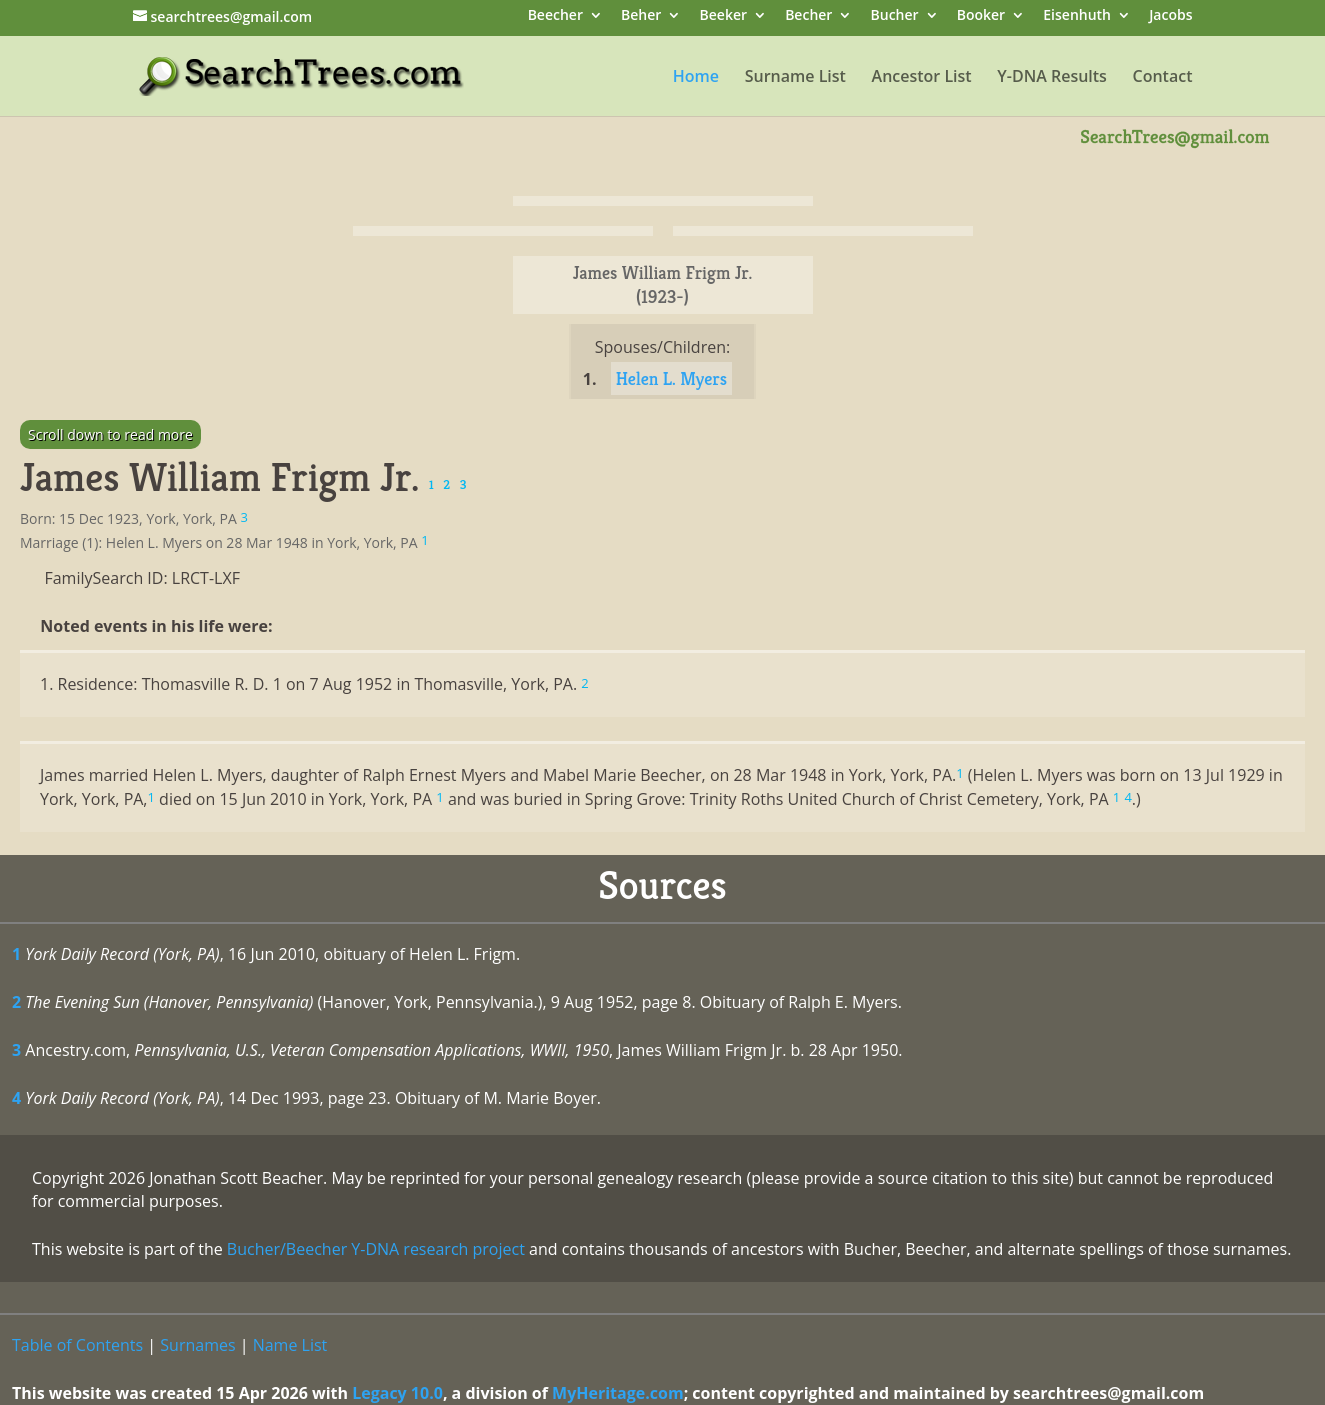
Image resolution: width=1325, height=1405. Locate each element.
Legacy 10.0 (397, 1393)
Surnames (197, 1345)
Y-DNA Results (1052, 78)
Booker (981, 16)
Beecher (555, 16)
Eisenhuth (1077, 16)
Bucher (895, 16)
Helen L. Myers (672, 378)
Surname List (795, 78)
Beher (641, 16)
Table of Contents (77, 1345)
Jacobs (1170, 16)
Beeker (724, 16)
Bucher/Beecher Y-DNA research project (376, 1249)
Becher (808, 16)
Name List (290, 1345)
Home (696, 78)
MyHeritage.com (618, 1393)
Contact (1163, 78)
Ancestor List (922, 78)
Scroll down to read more (110, 434)
